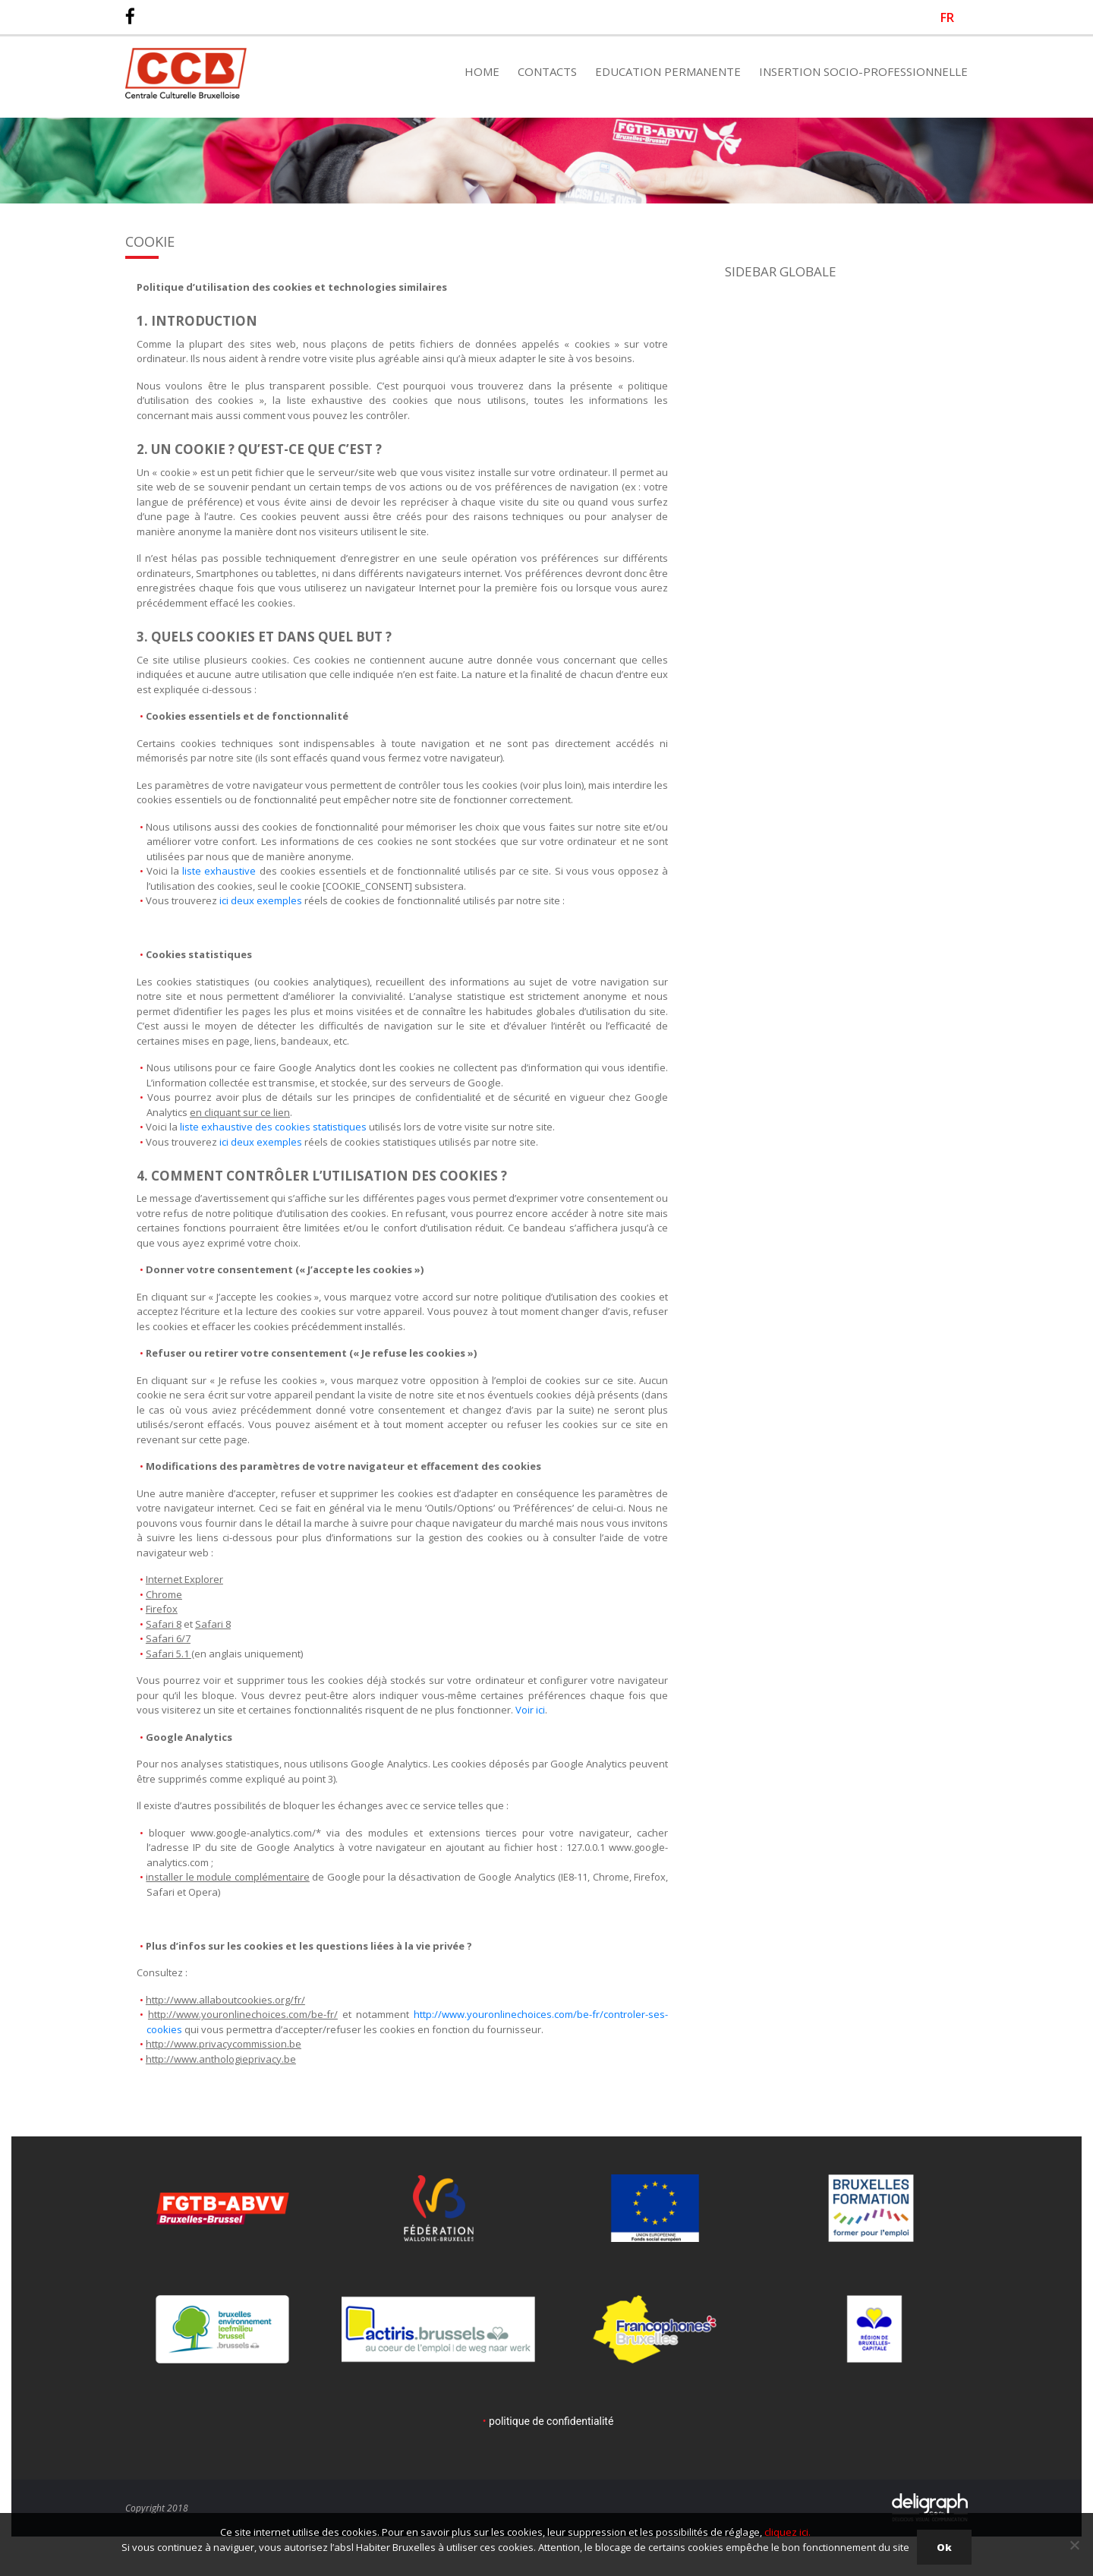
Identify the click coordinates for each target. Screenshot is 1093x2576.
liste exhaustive (219, 871)
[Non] (1074, 2544)
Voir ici (530, 1710)
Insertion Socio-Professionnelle (863, 71)
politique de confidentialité (551, 2421)
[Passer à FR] (947, 17)
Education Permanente (668, 71)
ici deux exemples (260, 900)
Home (482, 71)
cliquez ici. (787, 2532)
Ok (944, 2547)
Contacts (547, 71)
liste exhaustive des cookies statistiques (273, 1127)
